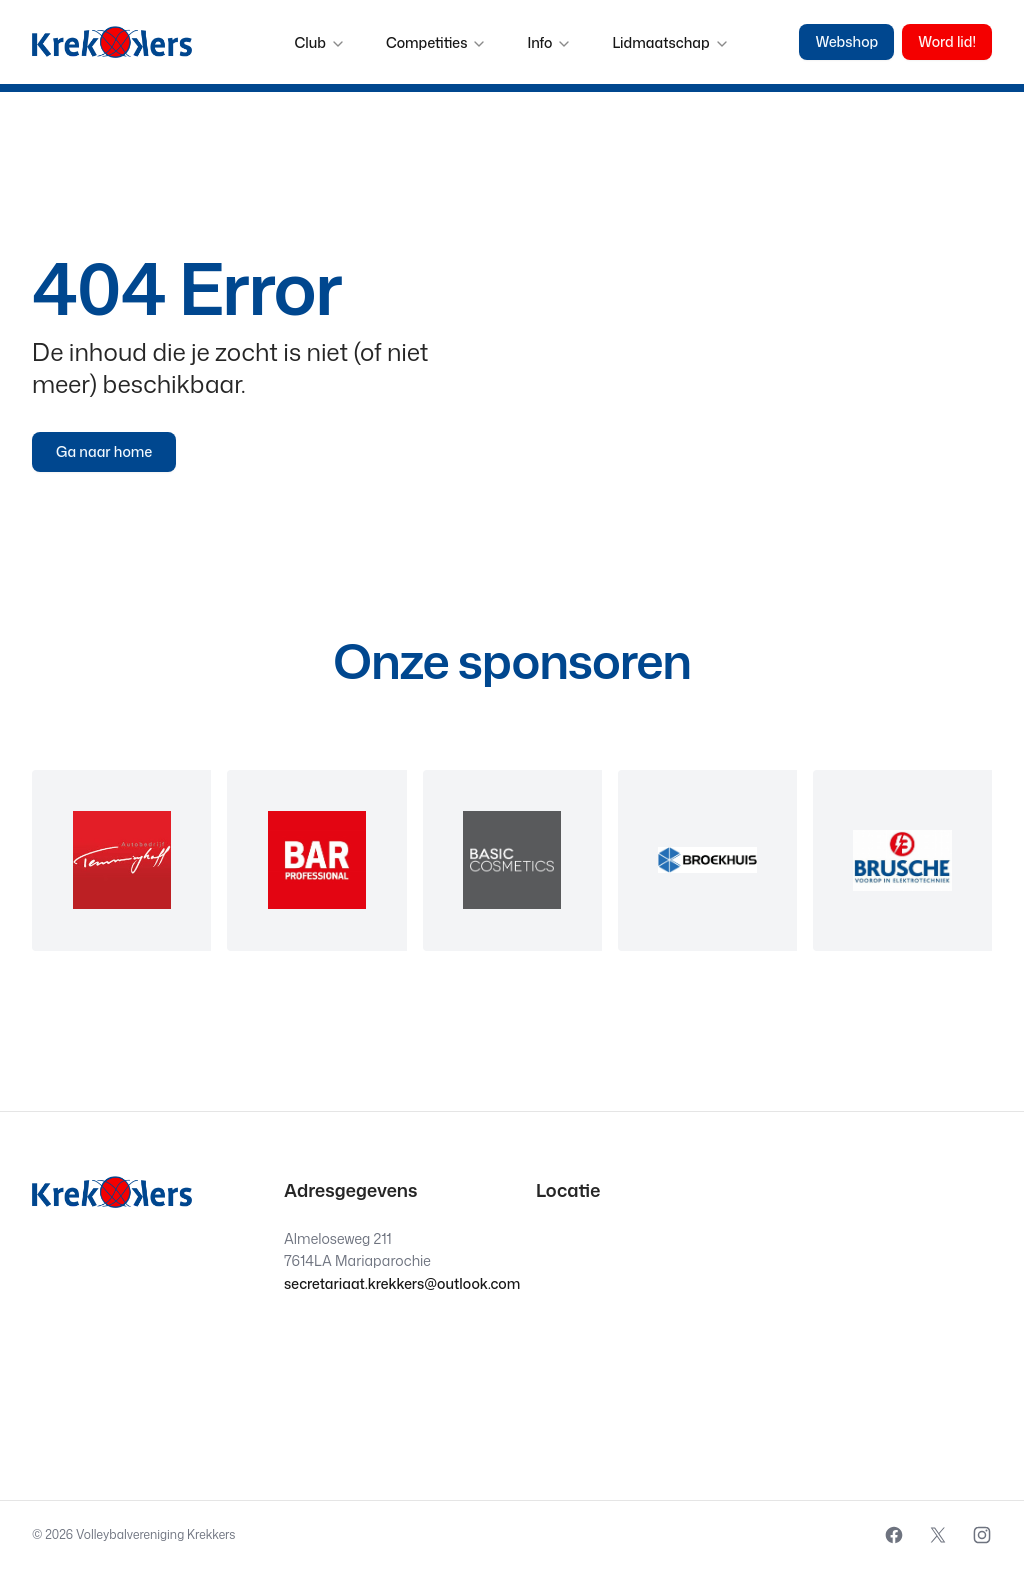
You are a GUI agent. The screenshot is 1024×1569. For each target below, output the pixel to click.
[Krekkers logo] (112, 42)
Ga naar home (104, 451)
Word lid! (947, 41)
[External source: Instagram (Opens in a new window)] (982, 1535)
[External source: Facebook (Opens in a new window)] (894, 1535)
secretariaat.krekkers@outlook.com (402, 1283)
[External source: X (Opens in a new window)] (938, 1535)
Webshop (846, 41)
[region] (512, 860)
